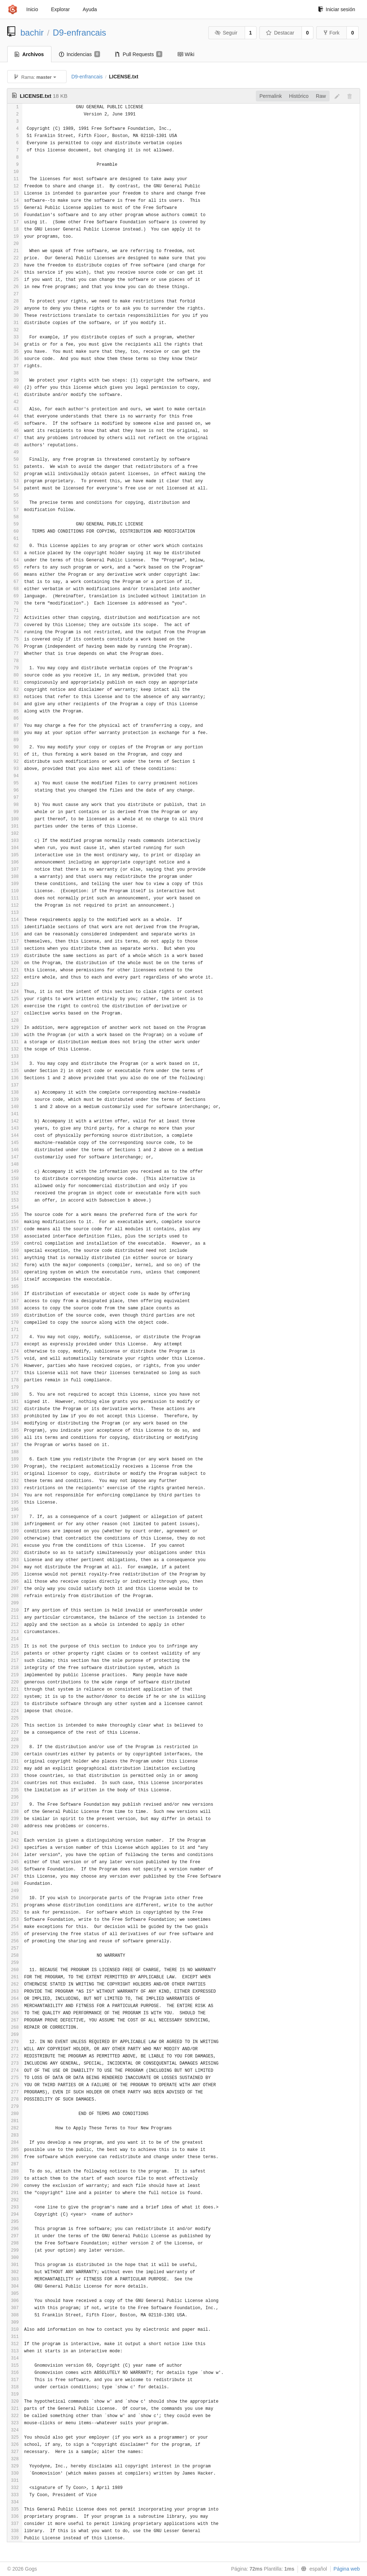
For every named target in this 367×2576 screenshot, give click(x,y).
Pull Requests (138, 54)
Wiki (185, 54)
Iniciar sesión (336, 9)
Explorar (60, 9)
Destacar (280, 33)
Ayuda (90, 9)
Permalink (270, 96)
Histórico (298, 96)
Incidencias (79, 54)
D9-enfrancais (79, 32)
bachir (32, 32)
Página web (347, 2569)
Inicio (32, 9)
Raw (321, 96)
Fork (331, 33)
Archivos (29, 54)
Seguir (226, 33)
